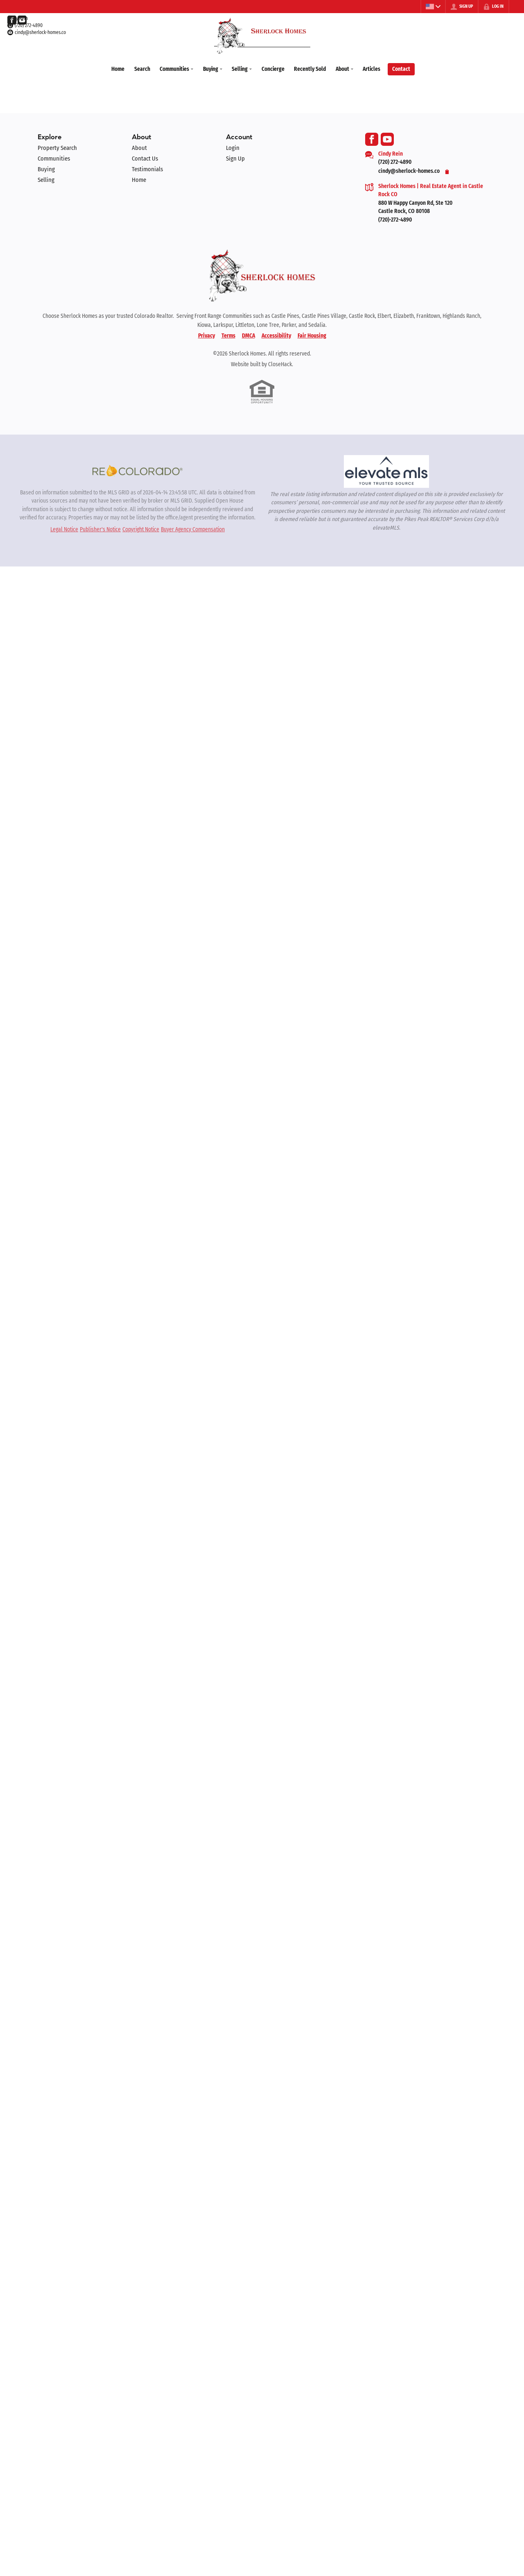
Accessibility (276, 334)
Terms (228, 334)
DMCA (248, 334)
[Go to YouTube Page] (22, 20)
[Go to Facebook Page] (11, 20)
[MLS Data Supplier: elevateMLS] (386, 470)
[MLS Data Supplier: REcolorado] (137, 469)
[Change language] (432, 6)
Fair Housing (312, 334)
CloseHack (280, 363)
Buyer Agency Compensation (193, 527)
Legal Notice (64, 527)
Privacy (206, 334)
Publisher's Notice (100, 527)
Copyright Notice (140, 527)
